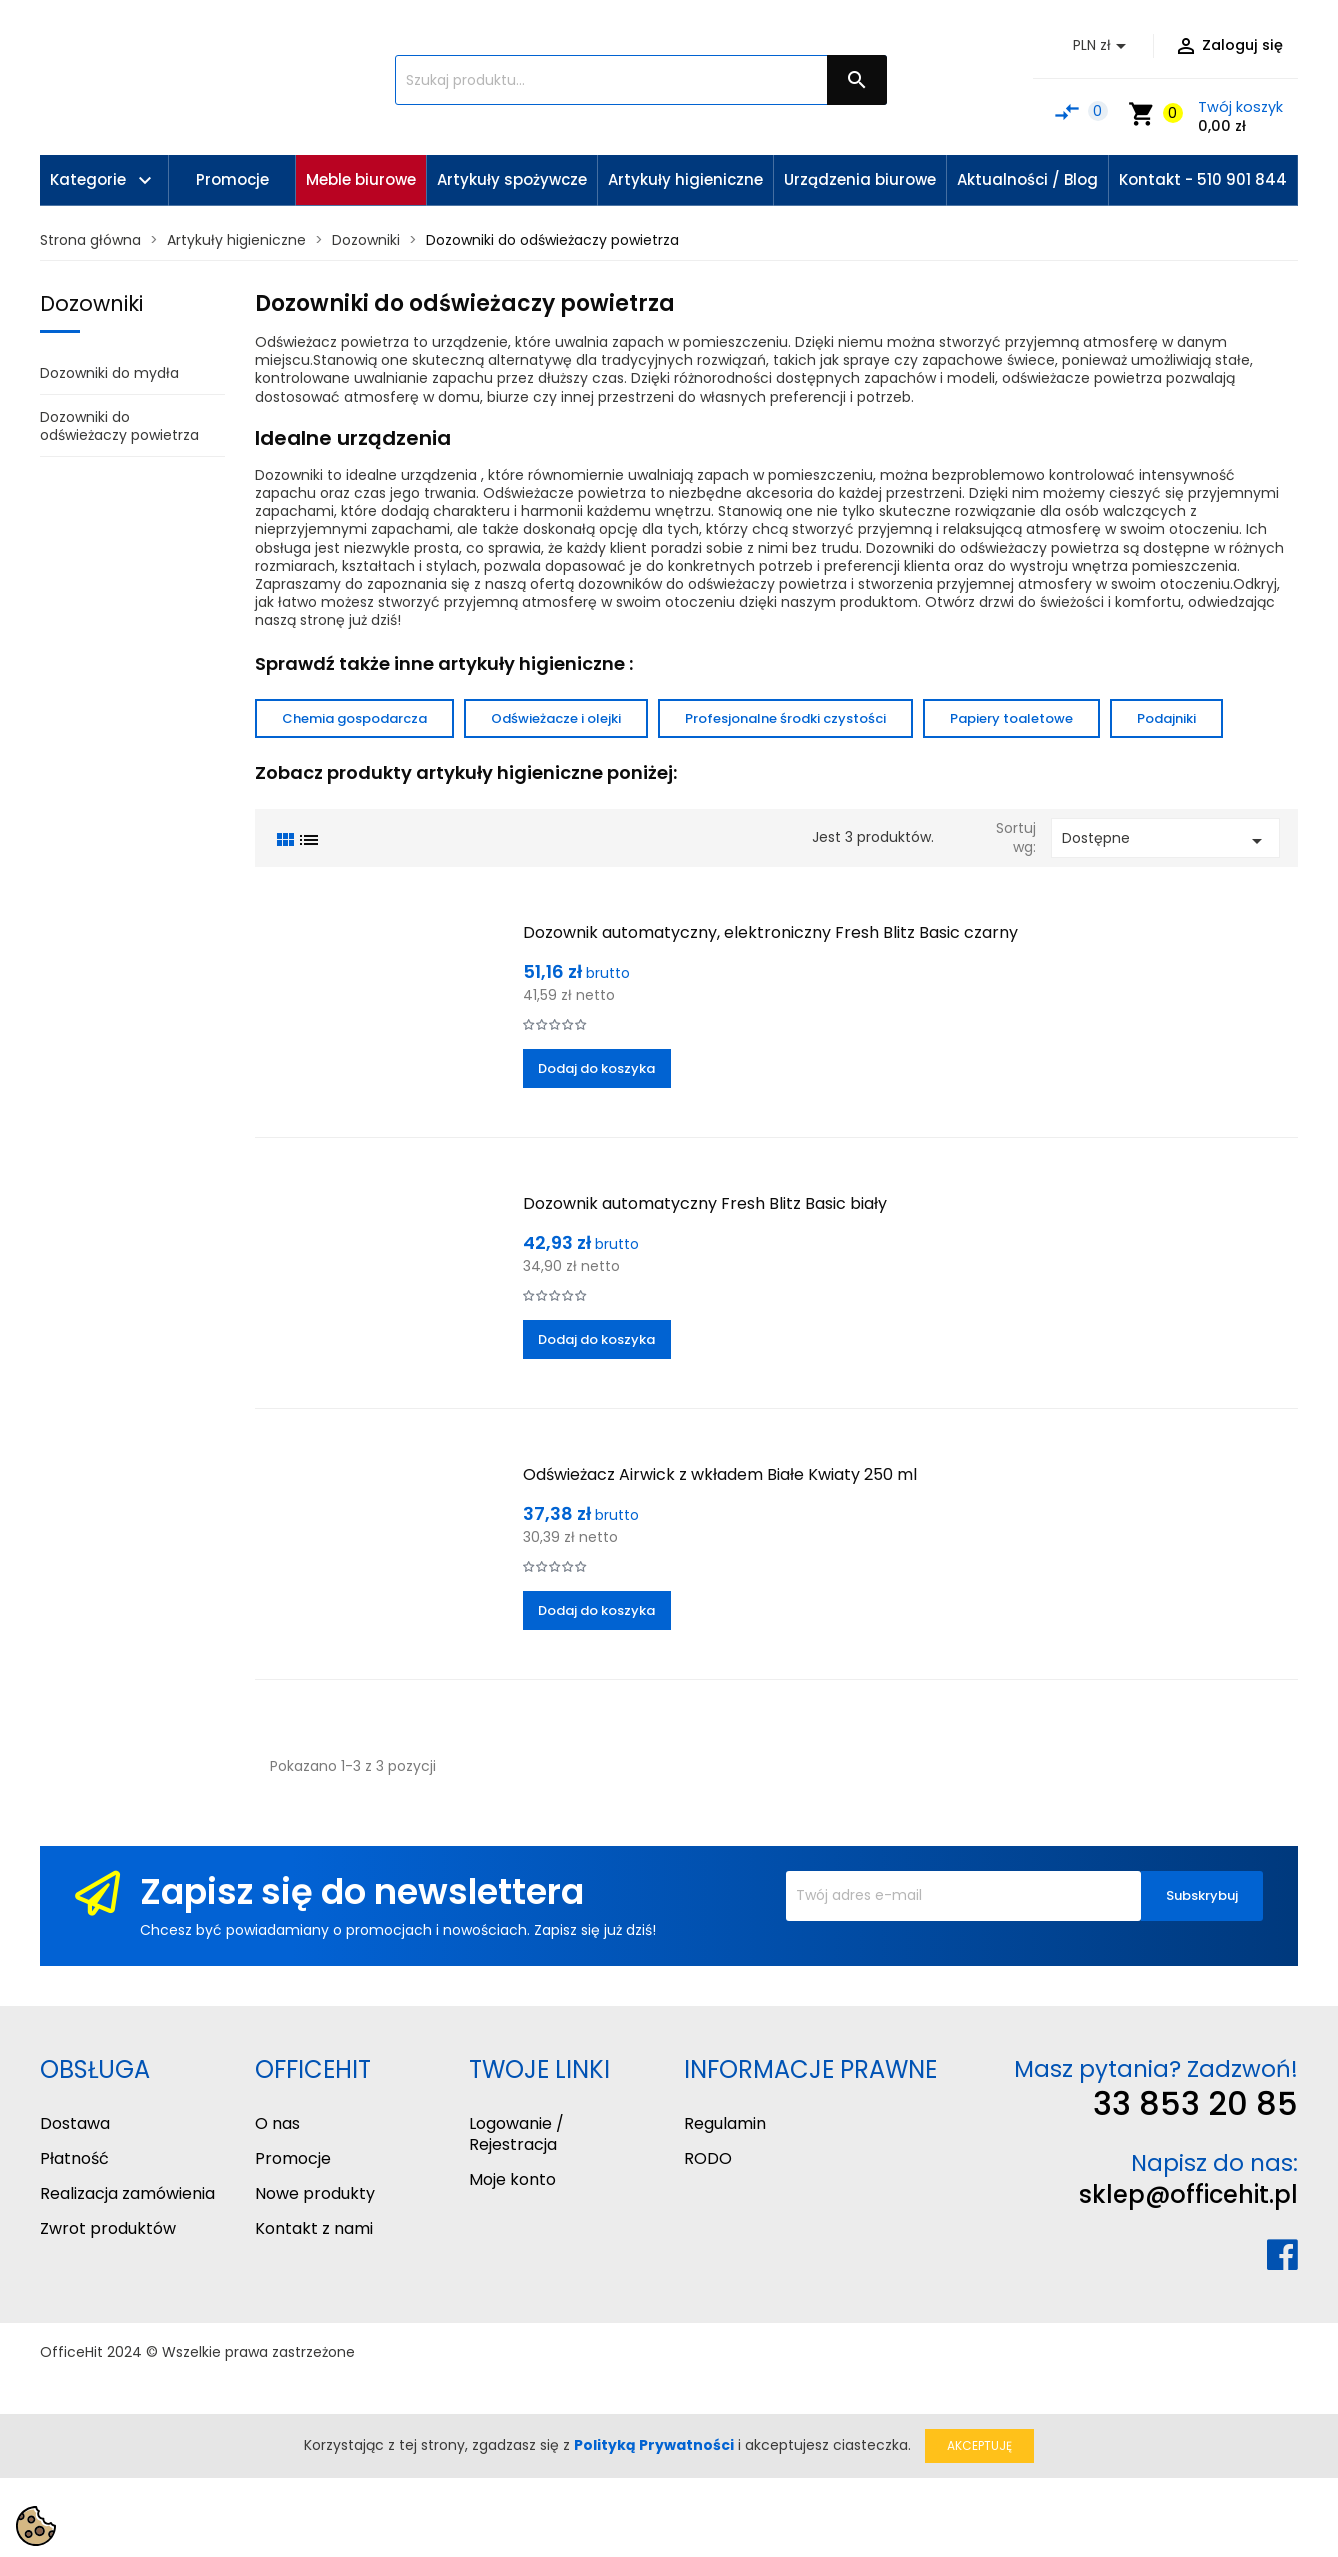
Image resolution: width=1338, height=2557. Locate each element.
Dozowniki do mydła (109, 373)
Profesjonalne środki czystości (785, 718)
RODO (708, 2158)
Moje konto (512, 2179)
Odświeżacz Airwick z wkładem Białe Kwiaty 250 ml (720, 1474)
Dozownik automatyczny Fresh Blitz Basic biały (705, 1203)
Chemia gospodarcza (354, 718)
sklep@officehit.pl (1188, 2194)
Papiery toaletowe (1011, 718)
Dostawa (75, 2123)
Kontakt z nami (314, 2228)
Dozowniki (91, 303)
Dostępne (1165, 840)
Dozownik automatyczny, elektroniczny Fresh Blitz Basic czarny (770, 932)
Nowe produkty (315, 2193)
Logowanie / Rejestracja (516, 2134)
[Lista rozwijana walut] (1103, 46)
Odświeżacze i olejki (556, 718)
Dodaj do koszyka (596, 1068)
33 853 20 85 (1195, 2103)
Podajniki (1166, 718)
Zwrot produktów (108, 2228)
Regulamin (725, 2123)
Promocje (293, 2158)
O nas (277, 2123)
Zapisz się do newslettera (362, 1891)
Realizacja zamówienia (127, 2193)
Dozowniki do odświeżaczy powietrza (119, 426)
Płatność (74, 2158)
